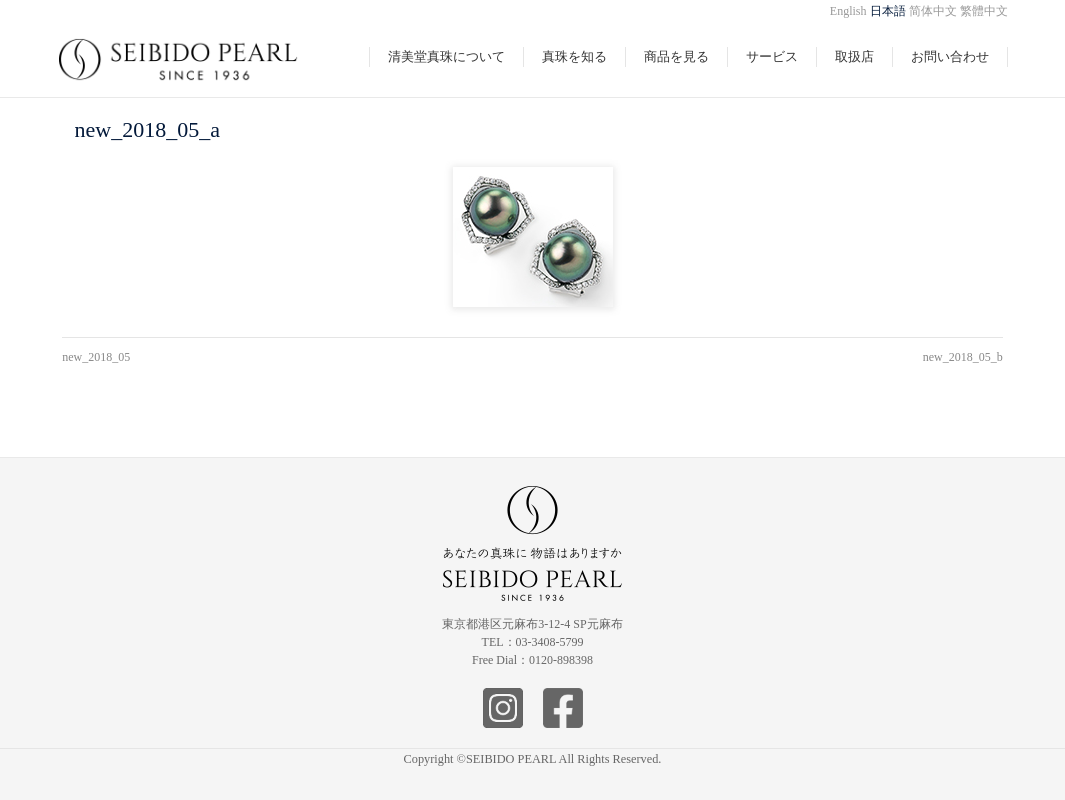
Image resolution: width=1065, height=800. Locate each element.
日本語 (888, 11)
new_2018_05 (96, 357)
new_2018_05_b (963, 357)
